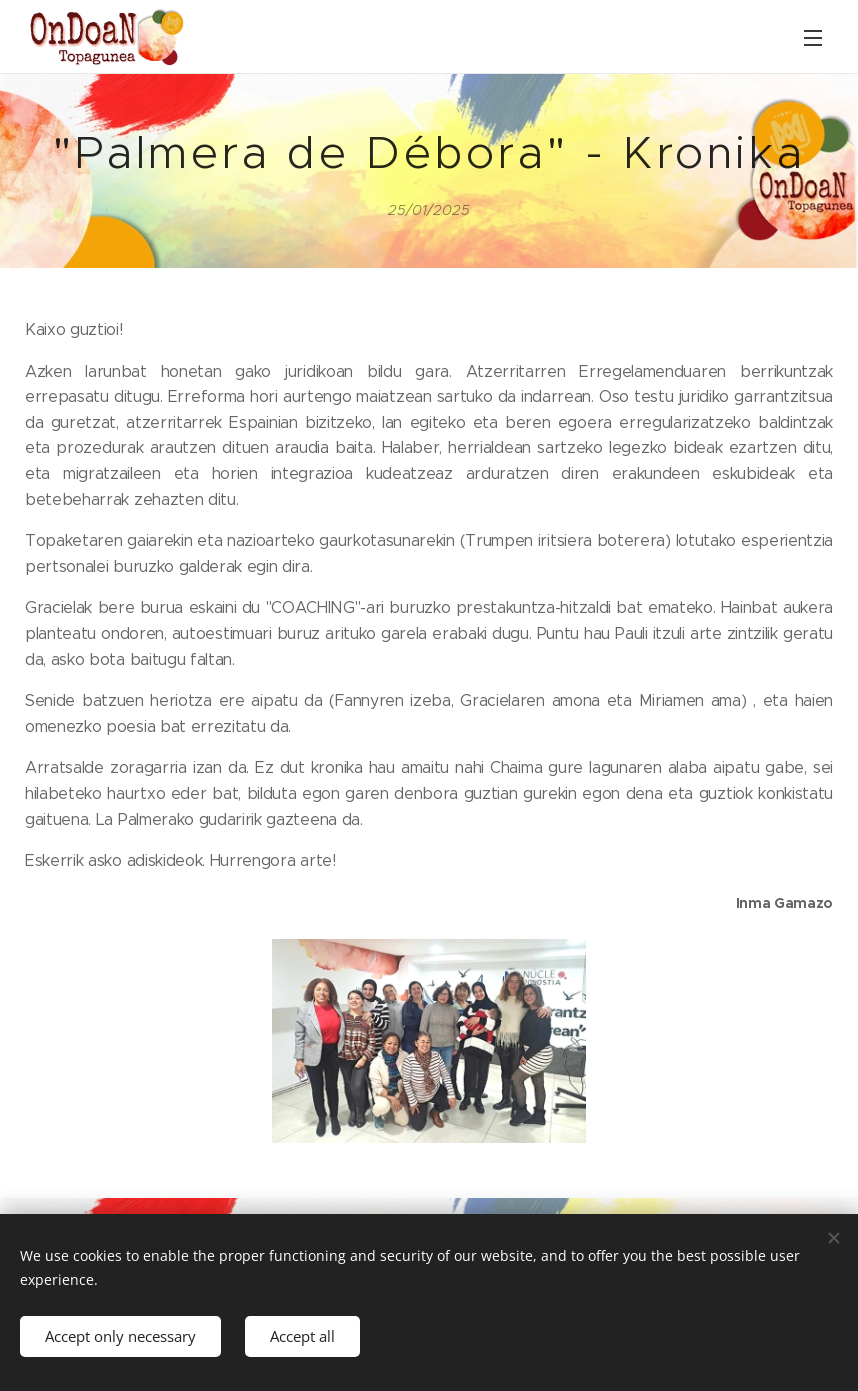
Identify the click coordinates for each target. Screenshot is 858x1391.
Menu (813, 38)
